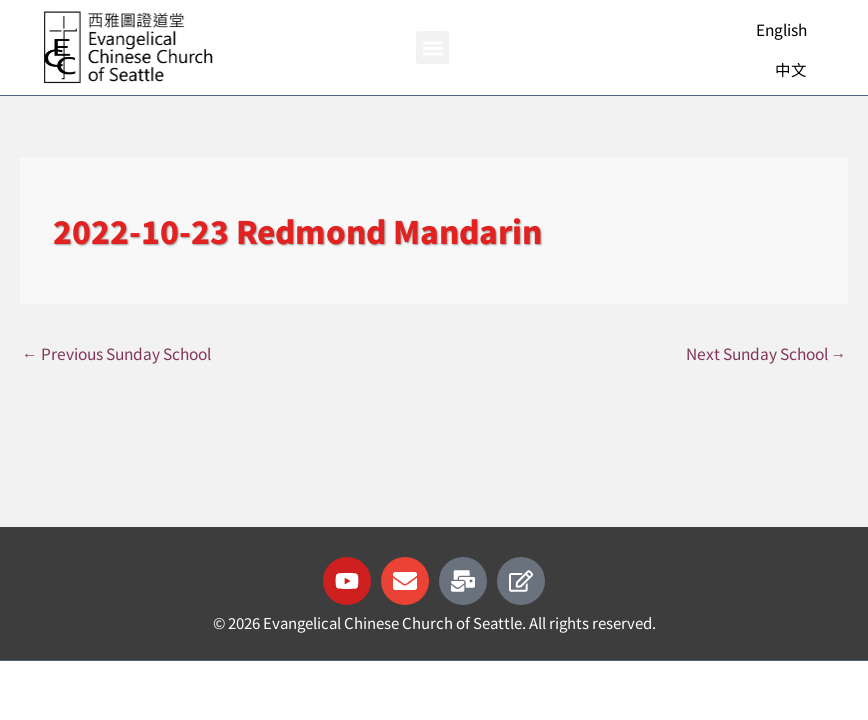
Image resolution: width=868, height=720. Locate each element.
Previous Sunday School (116, 353)
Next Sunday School (766, 353)
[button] (432, 47)
